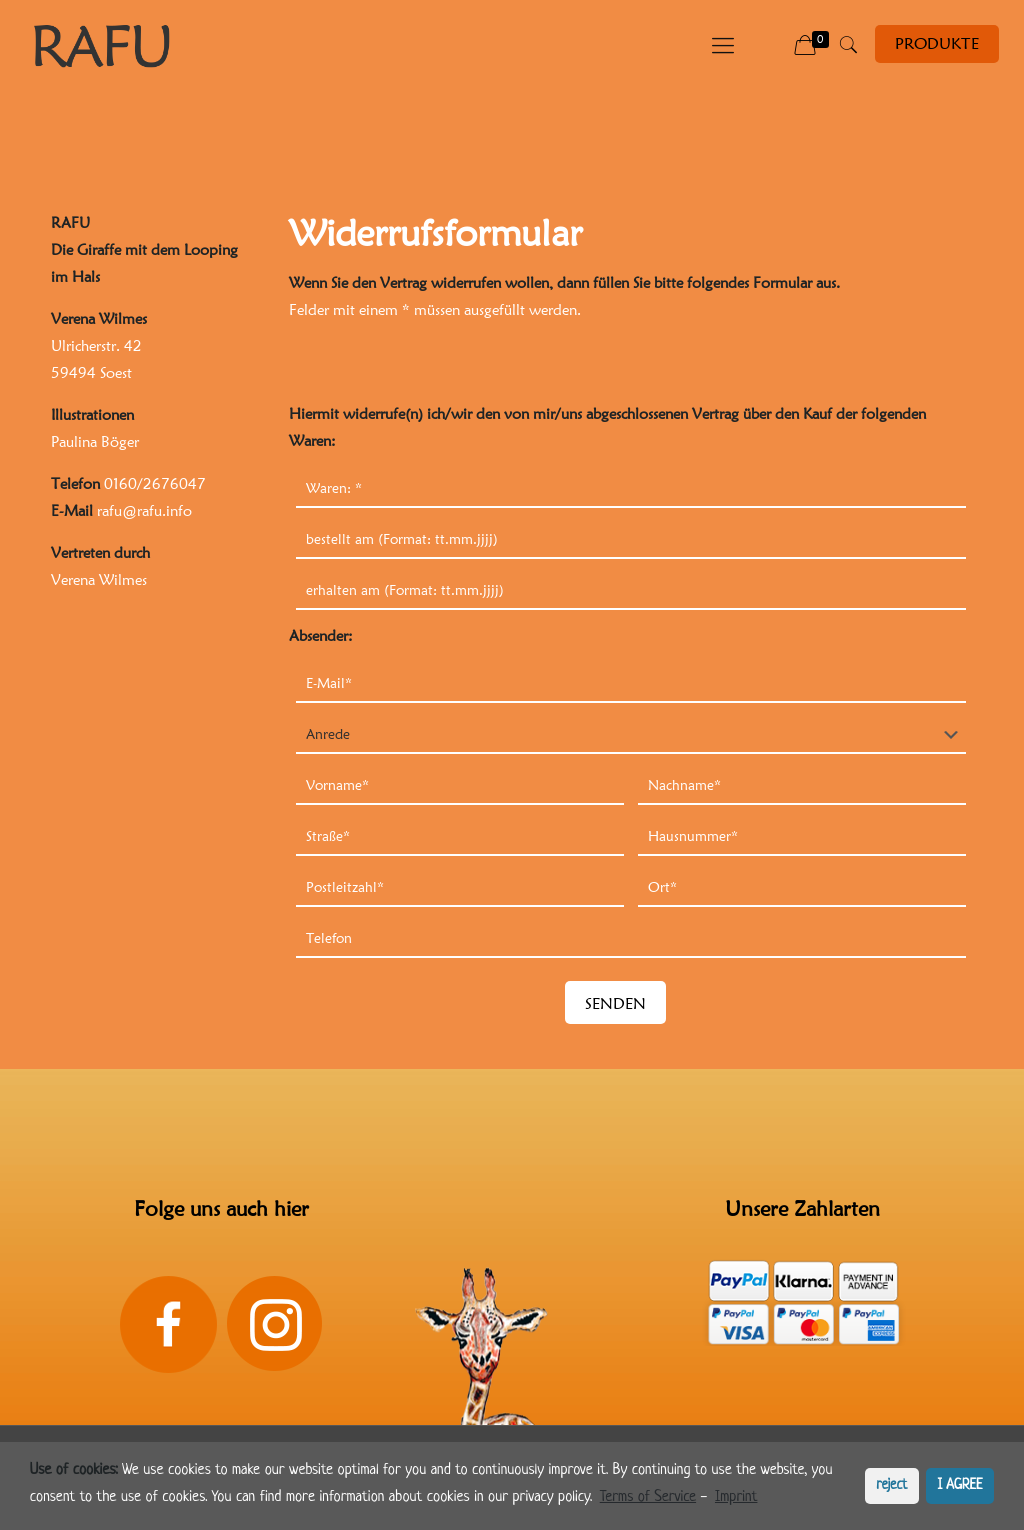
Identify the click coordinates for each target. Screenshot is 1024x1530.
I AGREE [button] (960, 1485)
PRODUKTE (937, 43)
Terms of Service (648, 1497)
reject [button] (891, 1485)
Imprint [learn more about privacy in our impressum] (736, 1497)
